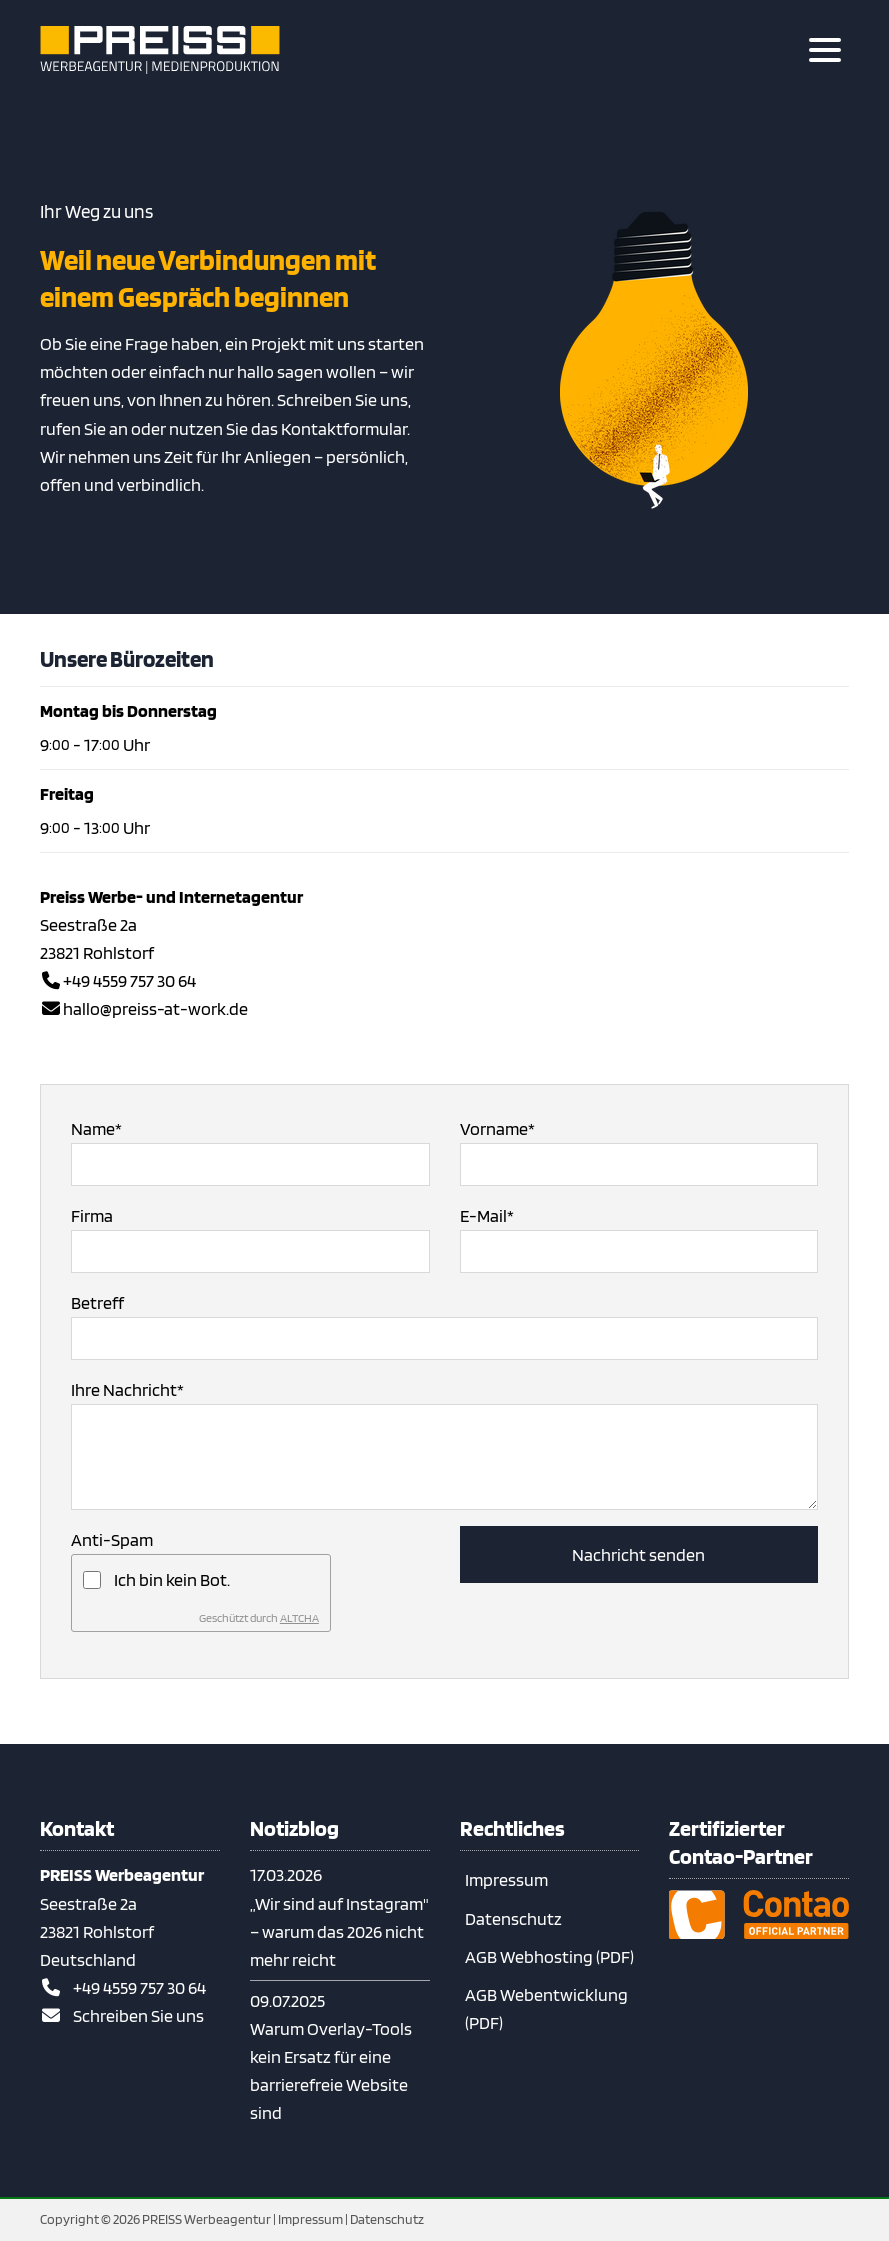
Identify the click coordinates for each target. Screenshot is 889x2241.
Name (96, 1127)
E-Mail (487, 1214)
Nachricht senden (638, 1554)
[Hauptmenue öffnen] (825, 50)
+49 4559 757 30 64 (129, 980)
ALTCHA (299, 1617)
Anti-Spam (112, 1539)
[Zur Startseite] (160, 50)
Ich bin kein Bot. (172, 1579)
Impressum (506, 1879)
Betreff (97, 1302)
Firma (92, 1215)
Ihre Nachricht (127, 1388)
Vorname (497, 1127)
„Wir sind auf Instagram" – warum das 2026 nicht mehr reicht (339, 1931)
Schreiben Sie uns (138, 2015)
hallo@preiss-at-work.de (155, 1008)
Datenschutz (513, 1918)
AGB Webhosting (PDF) (549, 1956)
